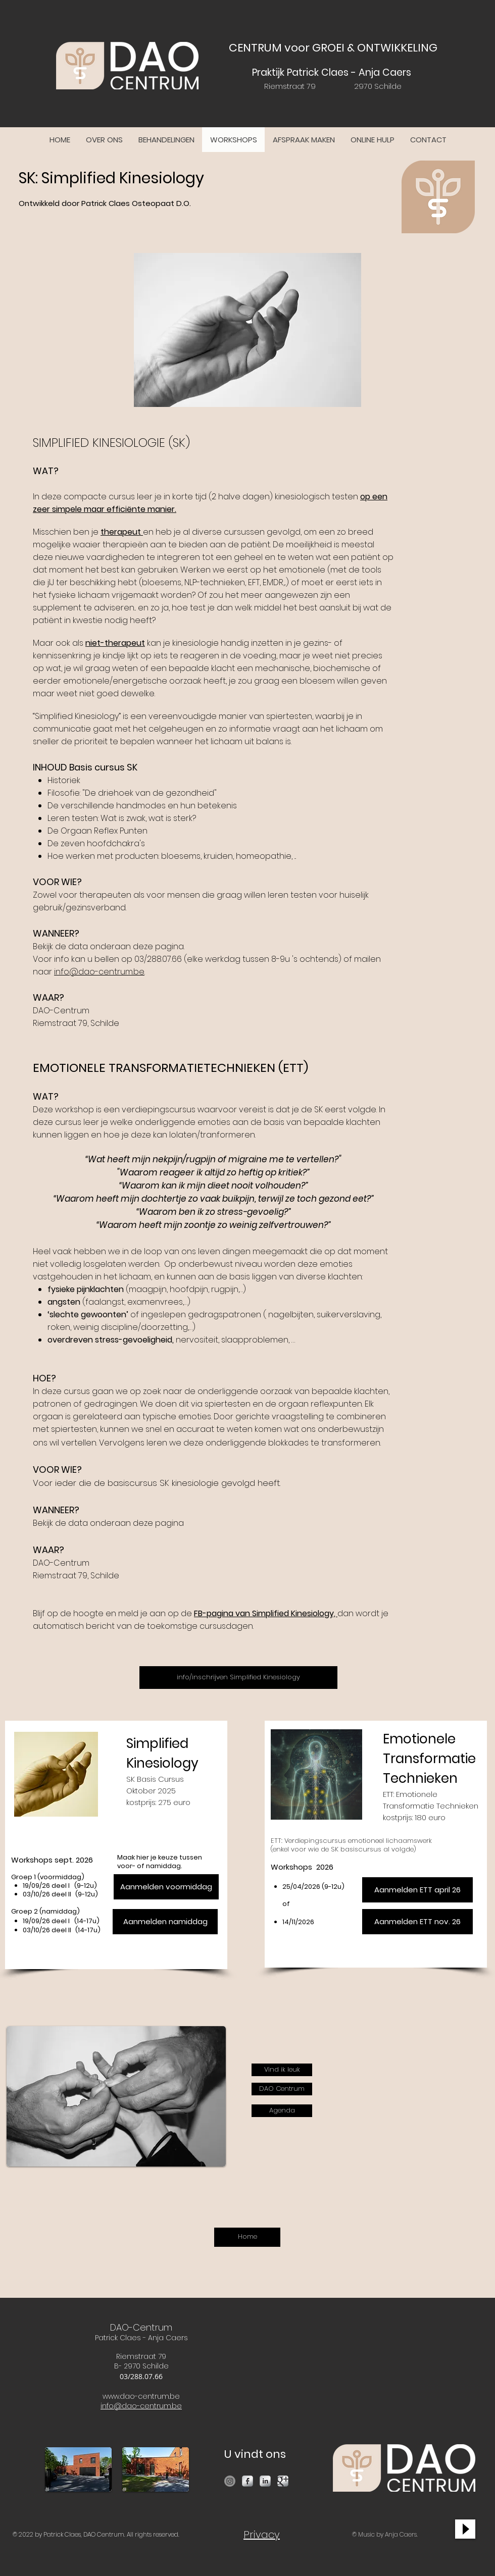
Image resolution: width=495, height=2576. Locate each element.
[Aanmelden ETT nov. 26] (417, 1921)
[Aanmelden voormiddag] (166, 1886)
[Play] (465, 2529)
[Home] (247, 2237)
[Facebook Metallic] (247, 2481)
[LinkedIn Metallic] (265, 2481)
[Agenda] (282, 2110)
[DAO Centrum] (282, 2089)
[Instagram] (229, 2481)
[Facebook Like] (402, 2026)
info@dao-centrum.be (99, 971)
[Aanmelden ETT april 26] (417, 1889)
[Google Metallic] (282, 2481)
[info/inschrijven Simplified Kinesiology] (238, 1677)
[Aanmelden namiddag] (165, 1921)
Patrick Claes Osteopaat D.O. (136, 203)
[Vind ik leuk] (282, 2070)
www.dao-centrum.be (141, 2396)
